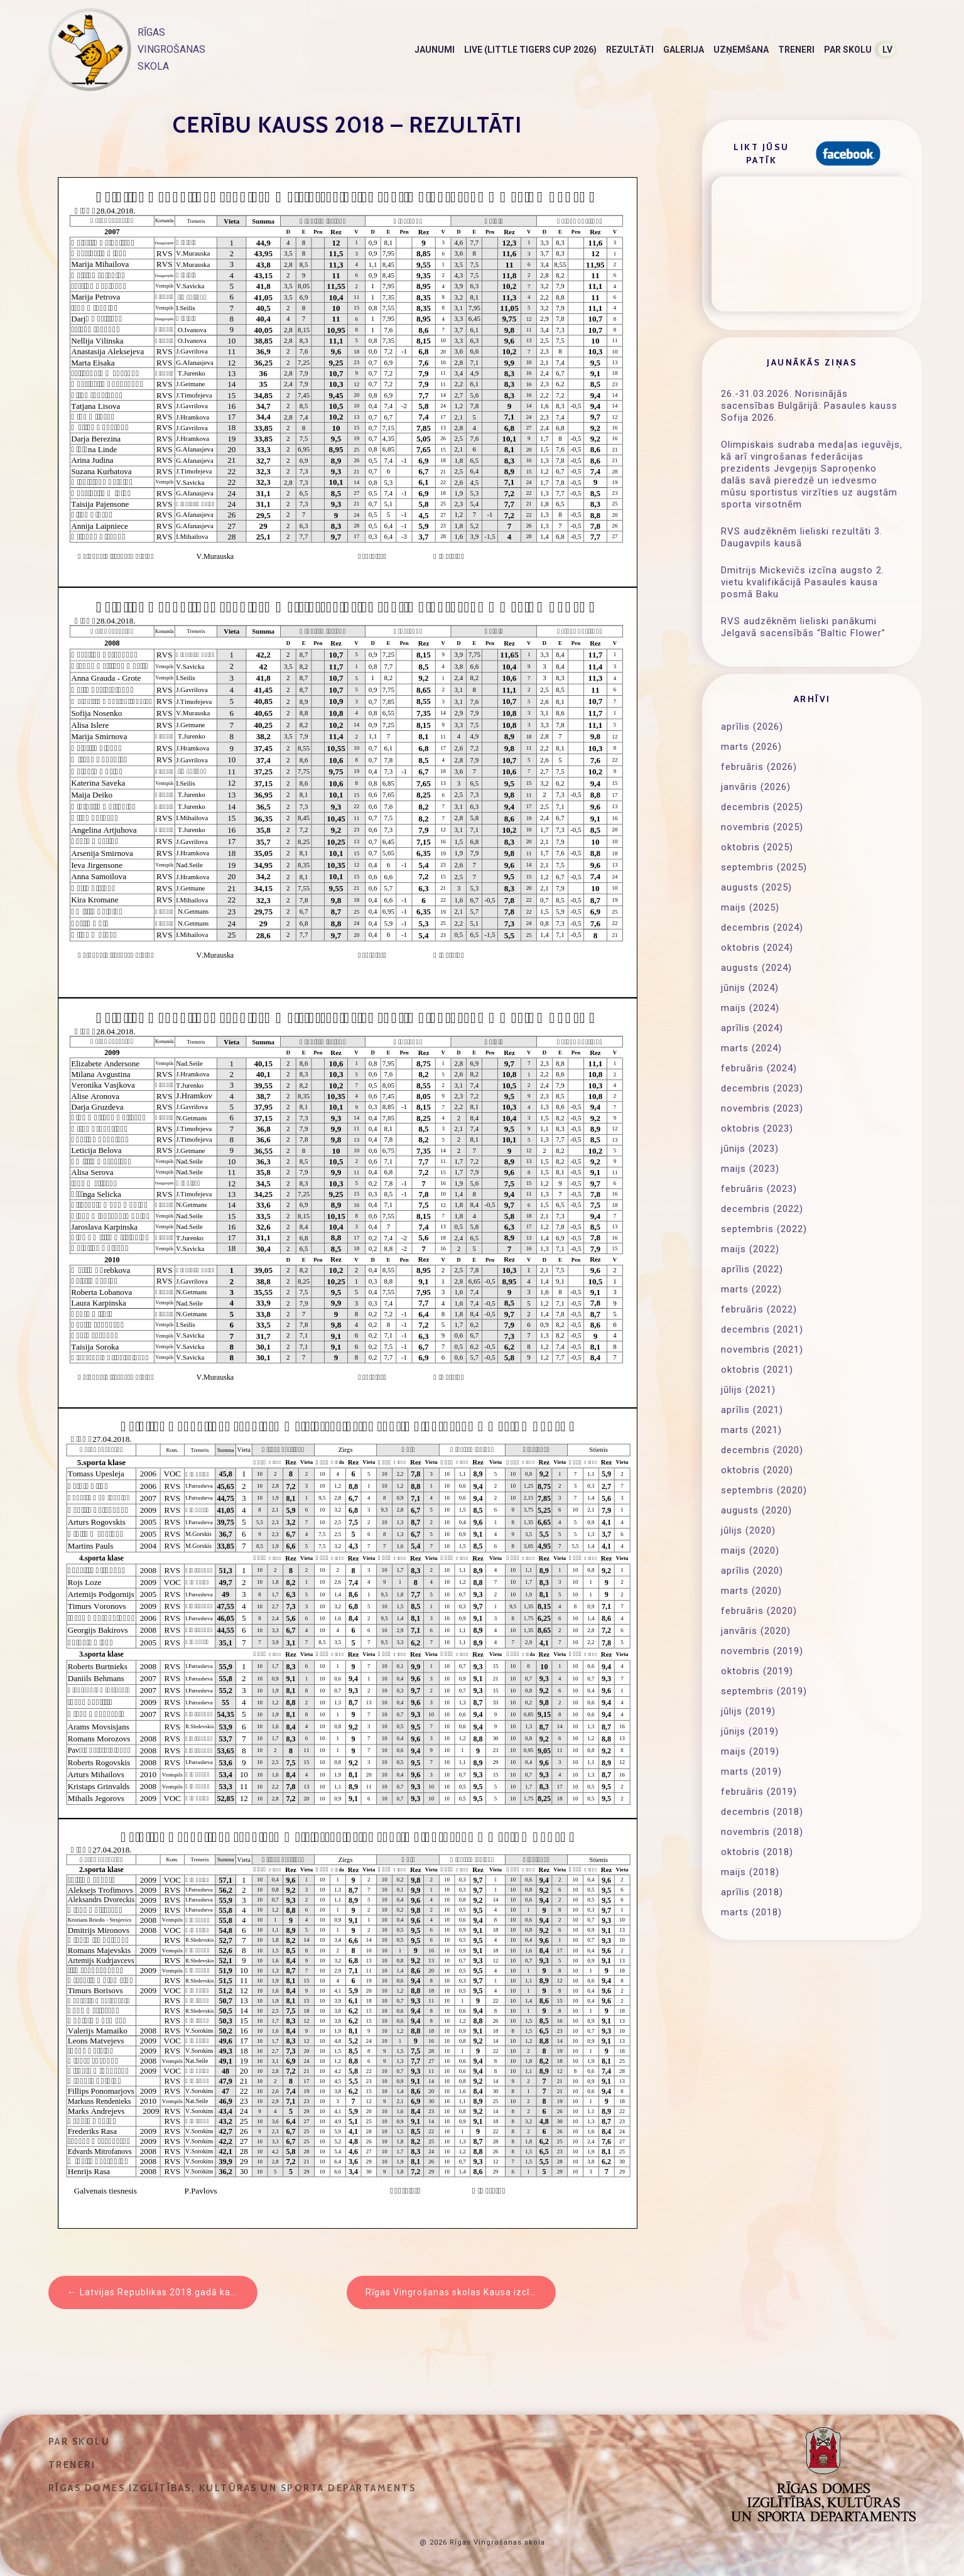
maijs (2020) (750, 1550)
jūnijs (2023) (750, 1148)
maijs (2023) (750, 1168)
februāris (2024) (759, 1068)
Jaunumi (434, 50)
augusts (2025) (756, 887)
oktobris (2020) (757, 1470)
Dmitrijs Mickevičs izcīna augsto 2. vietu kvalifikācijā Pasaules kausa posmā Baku (802, 582)
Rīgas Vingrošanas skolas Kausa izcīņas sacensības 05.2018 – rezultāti (461, 2292)
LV (887, 50)
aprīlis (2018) (752, 1892)
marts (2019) (751, 1771)
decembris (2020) (762, 1450)
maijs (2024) (750, 1008)
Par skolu (848, 50)
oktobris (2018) (757, 1852)
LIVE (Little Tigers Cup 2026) (530, 50)
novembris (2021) (762, 1349)
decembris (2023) (762, 1088)
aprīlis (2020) (752, 1570)
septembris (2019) (764, 1691)
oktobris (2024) (757, 947)
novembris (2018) (762, 1831)
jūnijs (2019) (750, 1731)
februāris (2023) (759, 1188)
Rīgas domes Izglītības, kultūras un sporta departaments (232, 2488)
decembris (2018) (762, 1811)
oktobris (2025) (757, 847)
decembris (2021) (762, 1329)
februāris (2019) (759, 1791)
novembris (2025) (762, 827)
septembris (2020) (764, 1490)
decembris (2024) (762, 927)
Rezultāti (630, 50)
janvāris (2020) (756, 1631)
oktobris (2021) (757, 1369)
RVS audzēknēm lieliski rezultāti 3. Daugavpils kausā (801, 537)
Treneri (796, 50)
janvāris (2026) (756, 787)
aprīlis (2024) (752, 1028)
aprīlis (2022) (752, 1269)
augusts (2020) (756, 1510)
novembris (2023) (762, 1108)
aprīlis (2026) (752, 726)
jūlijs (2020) (748, 1530)
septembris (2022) (764, 1229)
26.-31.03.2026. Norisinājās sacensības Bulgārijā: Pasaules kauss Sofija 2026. (809, 405)
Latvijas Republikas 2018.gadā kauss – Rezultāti (168, 2292)
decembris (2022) (762, 1209)
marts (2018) (751, 1912)
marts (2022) (751, 1289)
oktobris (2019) (757, 1671)
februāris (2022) (759, 1309)
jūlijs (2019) (748, 1711)
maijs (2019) (750, 1751)
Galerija (683, 50)
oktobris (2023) (757, 1128)
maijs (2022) (750, 1249)
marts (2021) (751, 1430)
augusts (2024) (756, 967)
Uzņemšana (741, 50)
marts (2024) (751, 1048)
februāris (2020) (759, 1610)
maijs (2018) (750, 1872)
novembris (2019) (762, 1651)
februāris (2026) (759, 766)
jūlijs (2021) (748, 1389)
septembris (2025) (764, 867)
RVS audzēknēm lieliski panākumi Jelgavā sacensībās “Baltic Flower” (803, 627)
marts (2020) (751, 1590)
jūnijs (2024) (750, 987)
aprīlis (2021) (752, 1409)
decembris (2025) (762, 807)
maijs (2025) (750, 907)
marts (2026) (751, 746)
